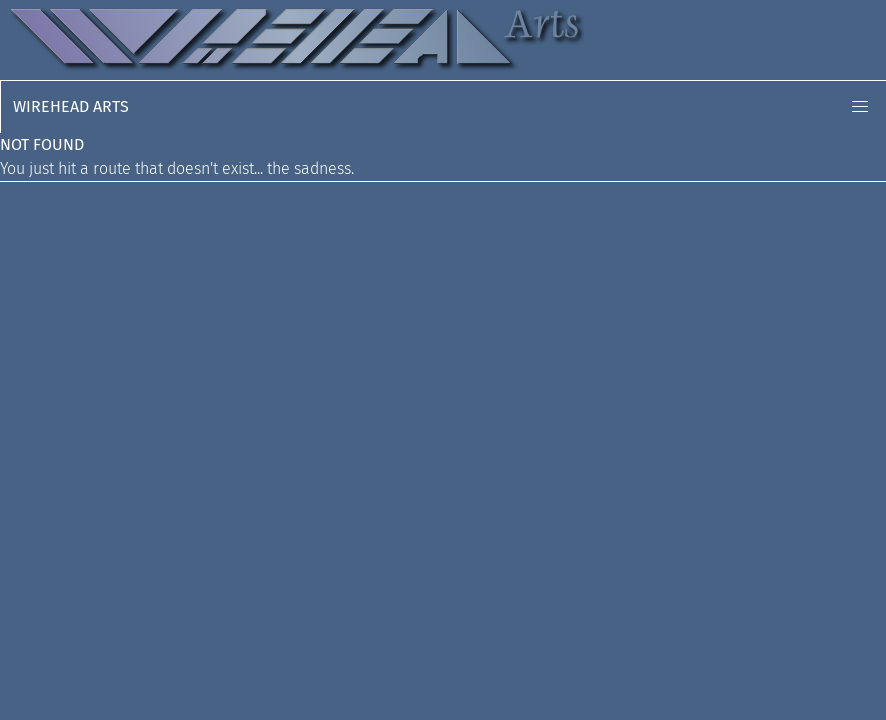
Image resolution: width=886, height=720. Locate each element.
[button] (860, 107)
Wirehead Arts (71, 106)
